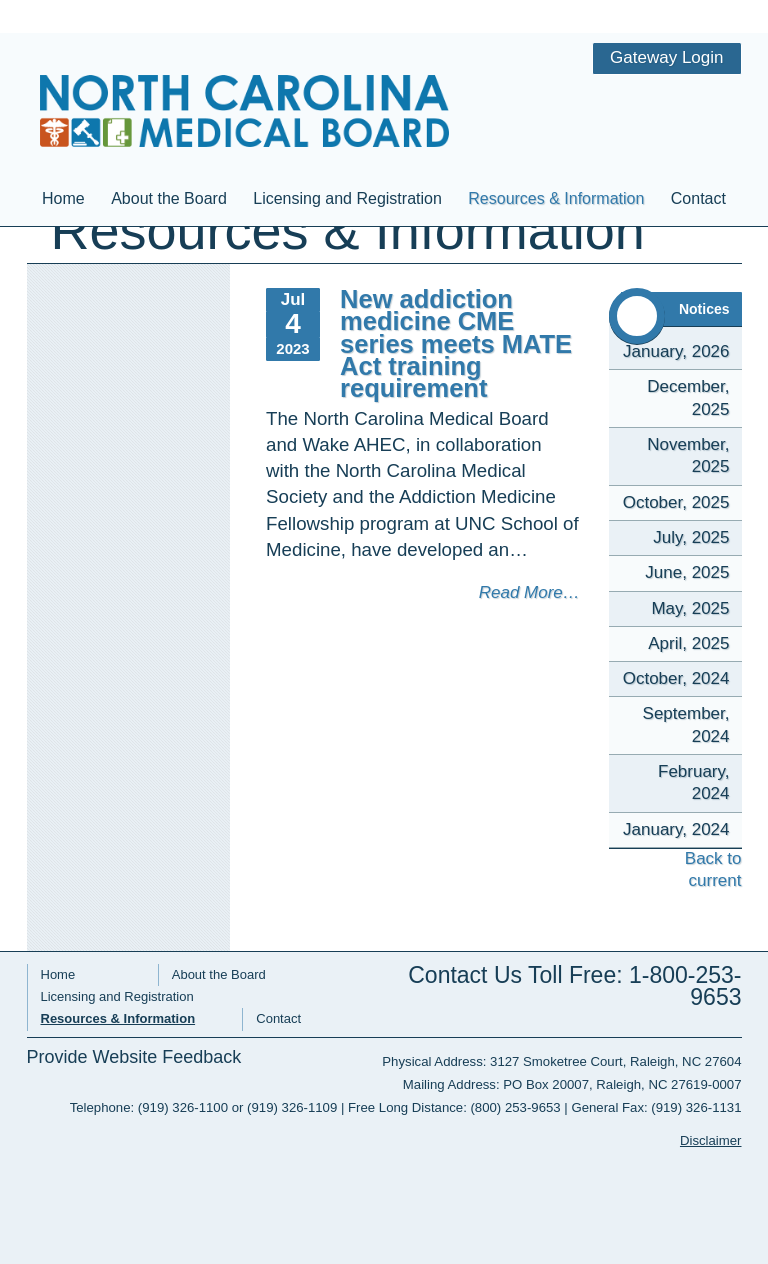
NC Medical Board (245, 68)
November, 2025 (688, 455)
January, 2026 (676, 351)
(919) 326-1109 (292, 1107)
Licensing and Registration (347, 146)
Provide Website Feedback (134, 1057)
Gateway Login (666, 14)
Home (63, 146)
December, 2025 (688, 397)
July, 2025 (691, 537)
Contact (698, 146)
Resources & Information (556, 146)
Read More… (529, 592)
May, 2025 (690, 608)
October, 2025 (676, 502)
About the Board (169, 146)
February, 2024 (694, 782)
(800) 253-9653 (515, 1107)
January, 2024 (676, 829)
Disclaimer (711, 1140)
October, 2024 (676, 678)
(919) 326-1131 (696, 1107)
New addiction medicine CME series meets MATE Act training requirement (456, 343)
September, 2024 (686, 724)
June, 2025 (687, 572)
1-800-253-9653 (685, 986)
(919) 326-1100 (183, 1107)
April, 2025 (688, 643)
